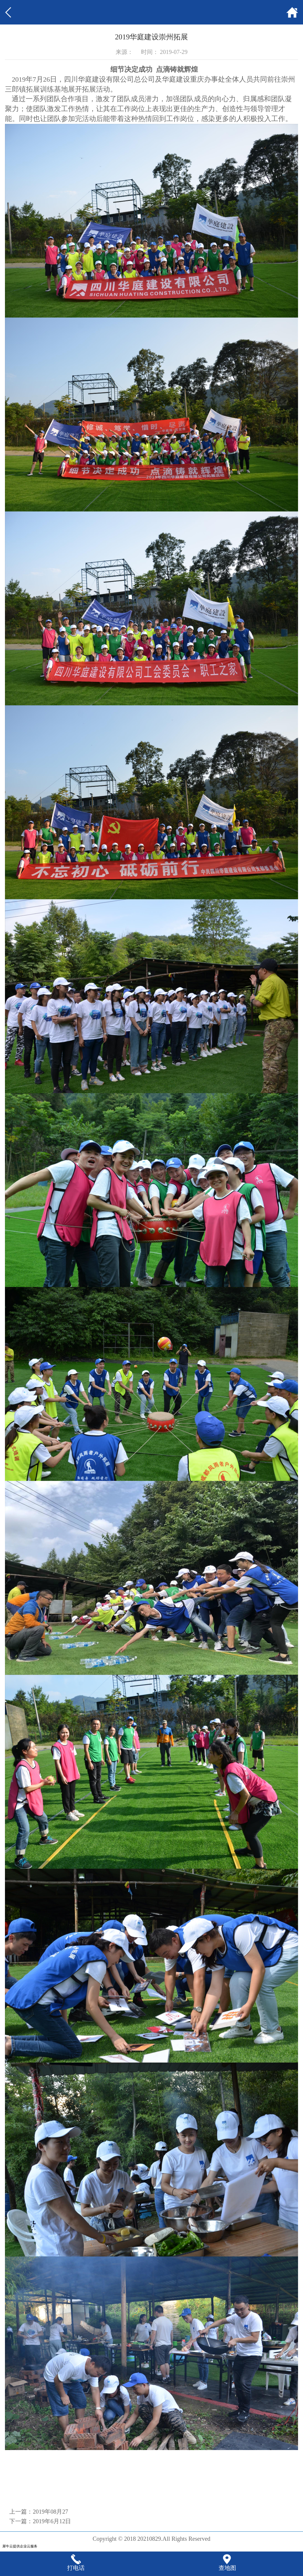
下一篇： (40, 2521)
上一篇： (38, 2511)
